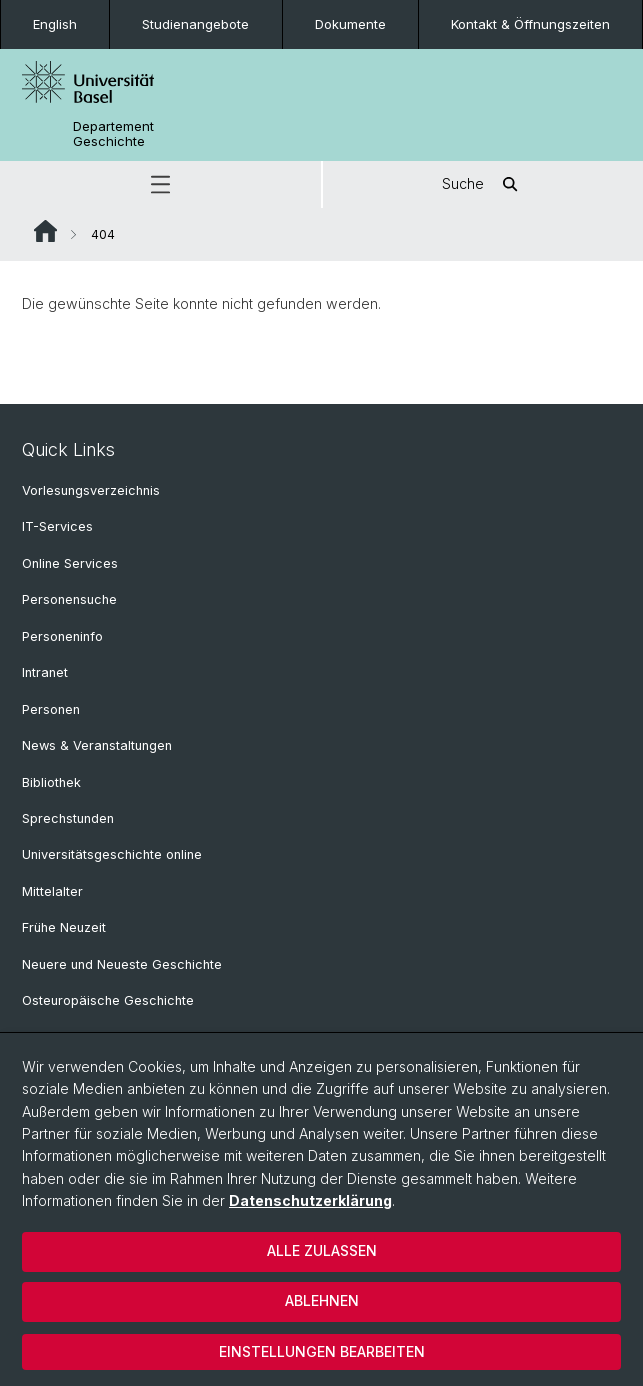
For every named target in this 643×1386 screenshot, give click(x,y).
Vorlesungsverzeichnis (91, 490)
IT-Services (57, 526)
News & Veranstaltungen (97, 745)
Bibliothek (51, 782)
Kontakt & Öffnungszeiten (530, 24)
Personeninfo (62, 636)
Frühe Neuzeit (64, 927)
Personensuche (69, 599)
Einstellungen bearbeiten (322, 1351)
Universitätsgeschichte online (112, 854)
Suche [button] (483, 184)
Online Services (70, 563)
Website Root (45, 231)
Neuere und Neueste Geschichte (122, 964)
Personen (51, 709)
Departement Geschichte (113, 134)
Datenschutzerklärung (310, 1200)
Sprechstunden (68, 818)
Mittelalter (52, 891)
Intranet (45, 672)
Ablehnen (322, 1300)
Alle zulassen (322, 1250)
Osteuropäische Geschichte (108, 1000)
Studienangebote (195, 24)
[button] (160, 184)
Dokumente (350, 24)
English (55, 24)
